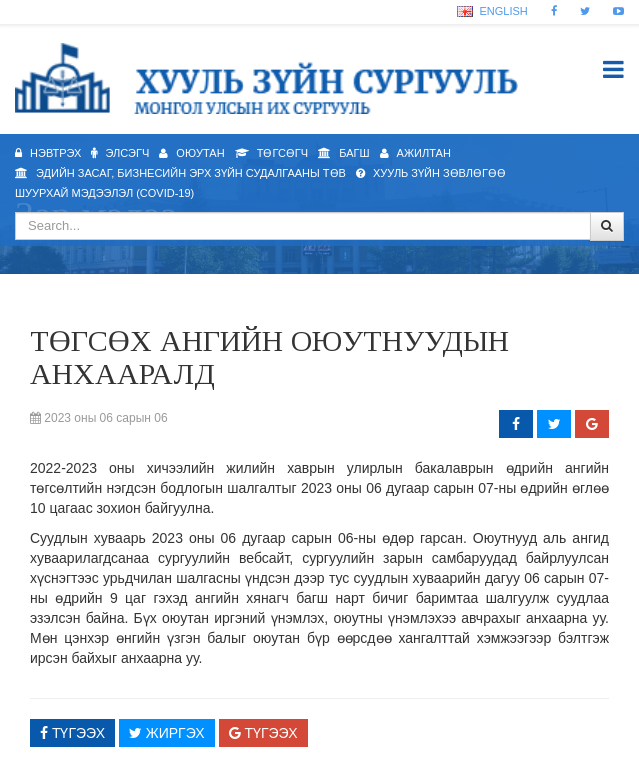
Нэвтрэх (48, 153)
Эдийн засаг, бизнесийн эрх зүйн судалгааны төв (180, 173)
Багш (343, 153)
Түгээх (72, 733)
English (492, 11)
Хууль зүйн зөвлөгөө (431, 173)
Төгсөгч (271, 153)
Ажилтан (415, 153)
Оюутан (191, 153)
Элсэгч (120, 153)
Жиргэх (167, 733)
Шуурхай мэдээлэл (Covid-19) (104, 193)
